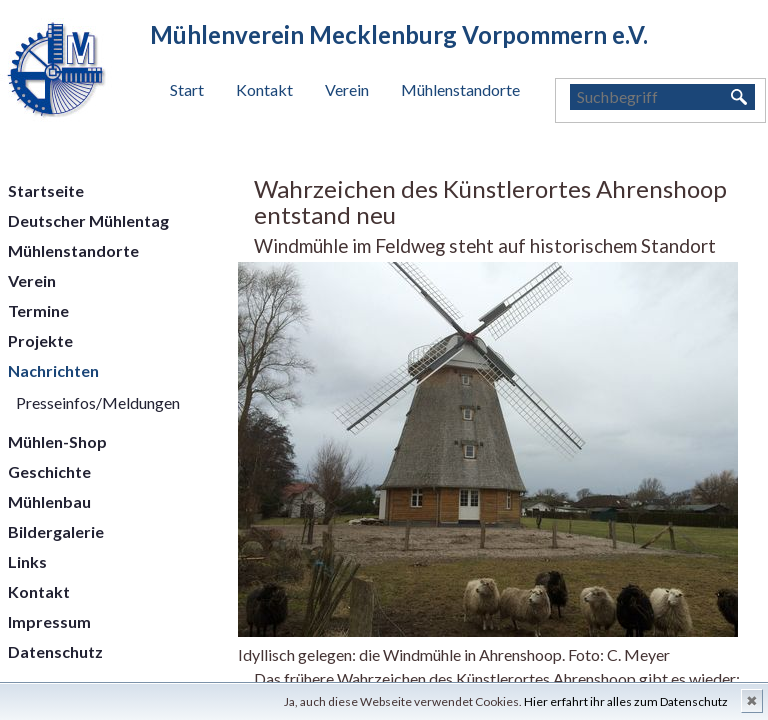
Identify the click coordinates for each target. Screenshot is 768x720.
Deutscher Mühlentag (88, 220)
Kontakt (264, 89)
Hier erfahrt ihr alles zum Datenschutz (626, 701)
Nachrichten (53, 370)
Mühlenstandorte (460, 89)
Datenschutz (55, 651)
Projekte (40, 340)
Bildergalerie (56, 531)
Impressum (49, 621)
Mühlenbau (49, 501)
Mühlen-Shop (57, 441)
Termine (38, 310)
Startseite (46, 190)
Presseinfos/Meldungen (98, 402)
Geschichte (49, 471)
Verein (347, 89)
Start (187, 89)
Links (27, 561)
